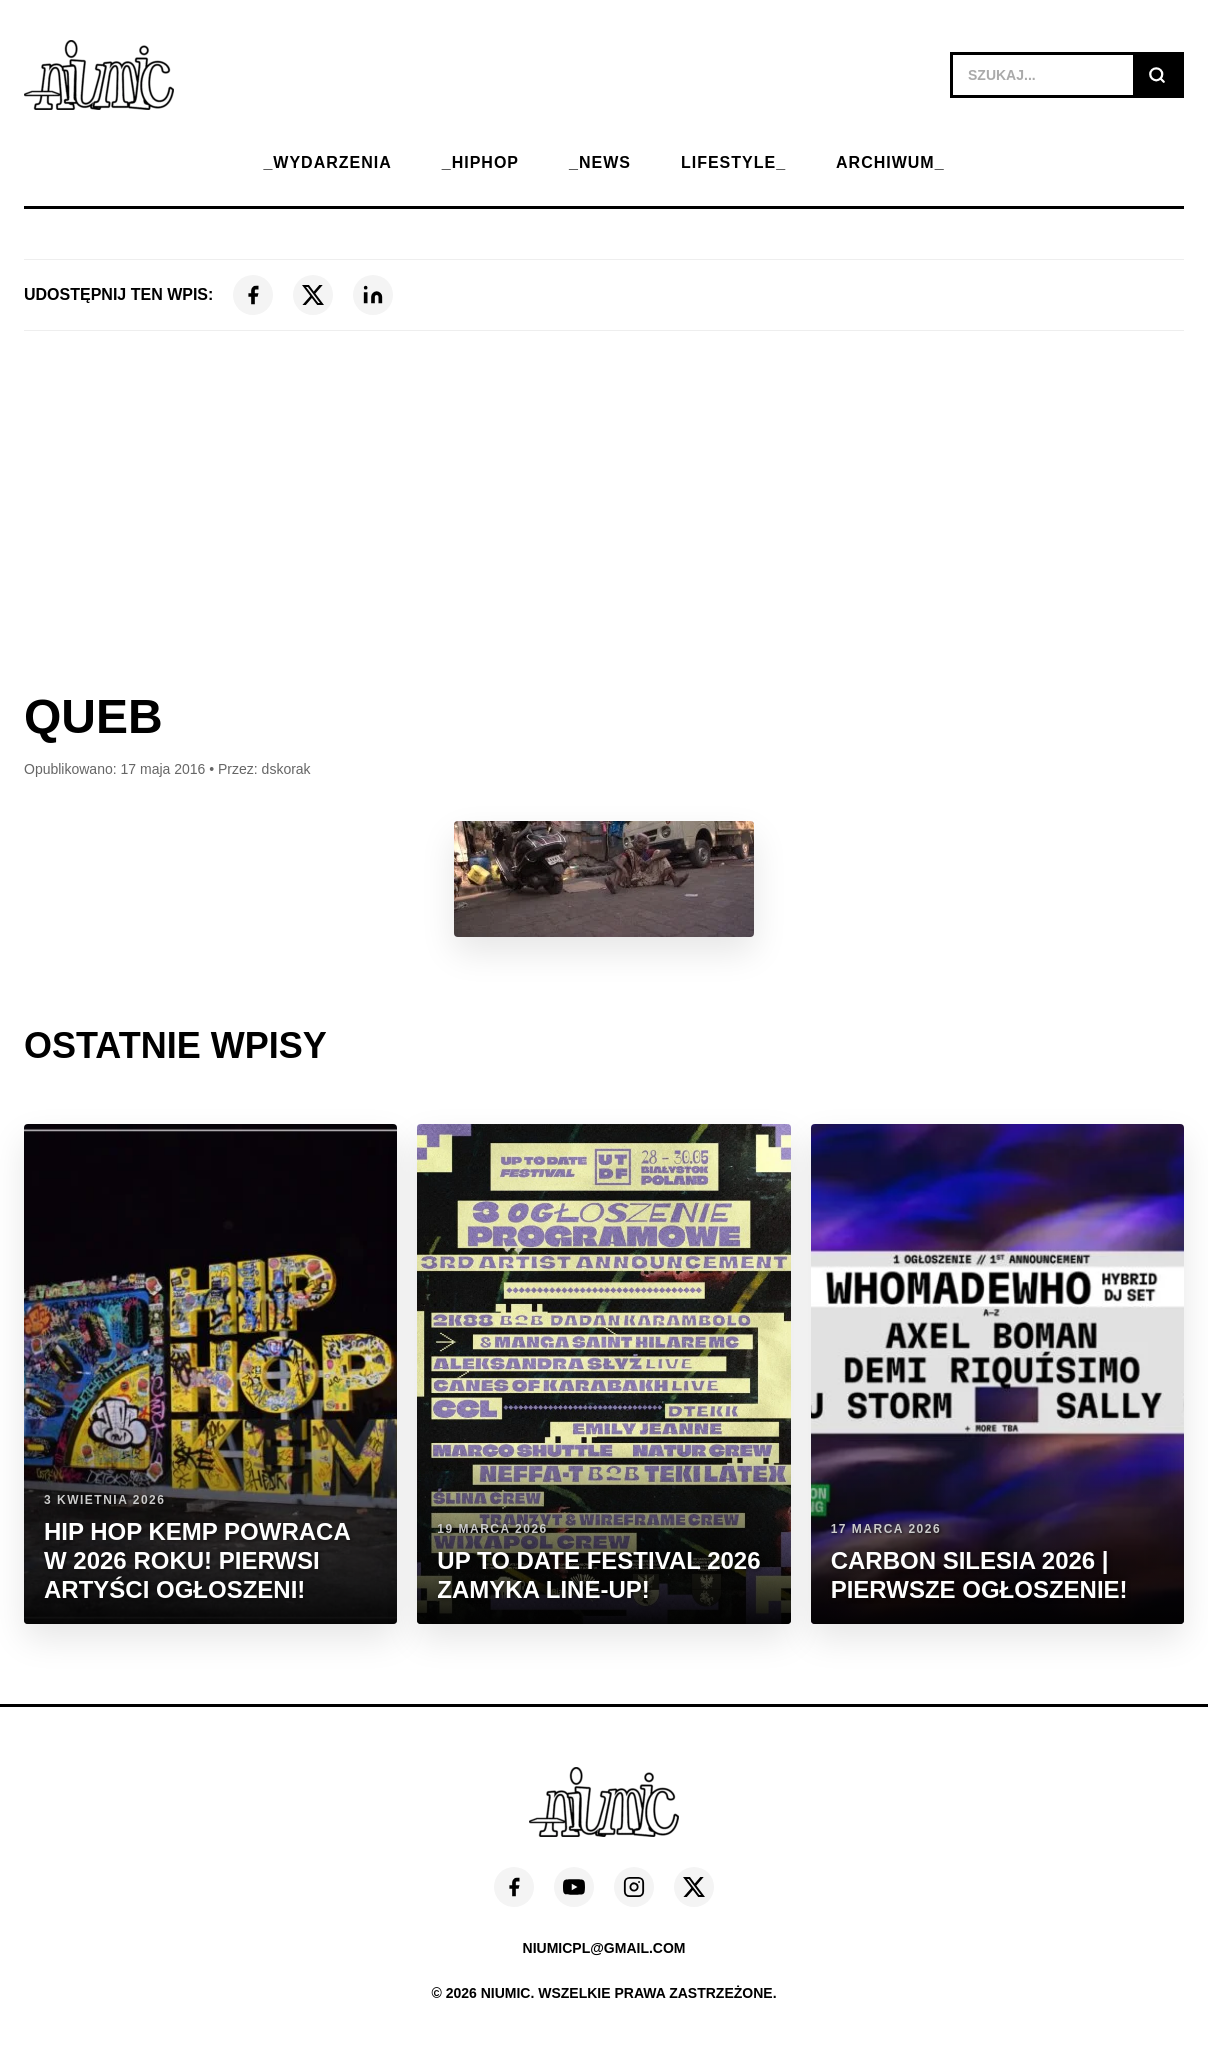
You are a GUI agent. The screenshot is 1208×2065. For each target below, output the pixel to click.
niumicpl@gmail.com (604, 1948)
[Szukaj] (1157, 75)
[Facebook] (253, 295)
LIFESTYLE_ (733, 162)
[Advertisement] (604, 511)
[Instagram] (634, 1887)
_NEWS (600, 162)
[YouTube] (574, 1887)
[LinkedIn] (373, 295)
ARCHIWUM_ (890, 162)
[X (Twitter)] (313, 295)
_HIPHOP (480, 162)
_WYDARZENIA (327, 162)
